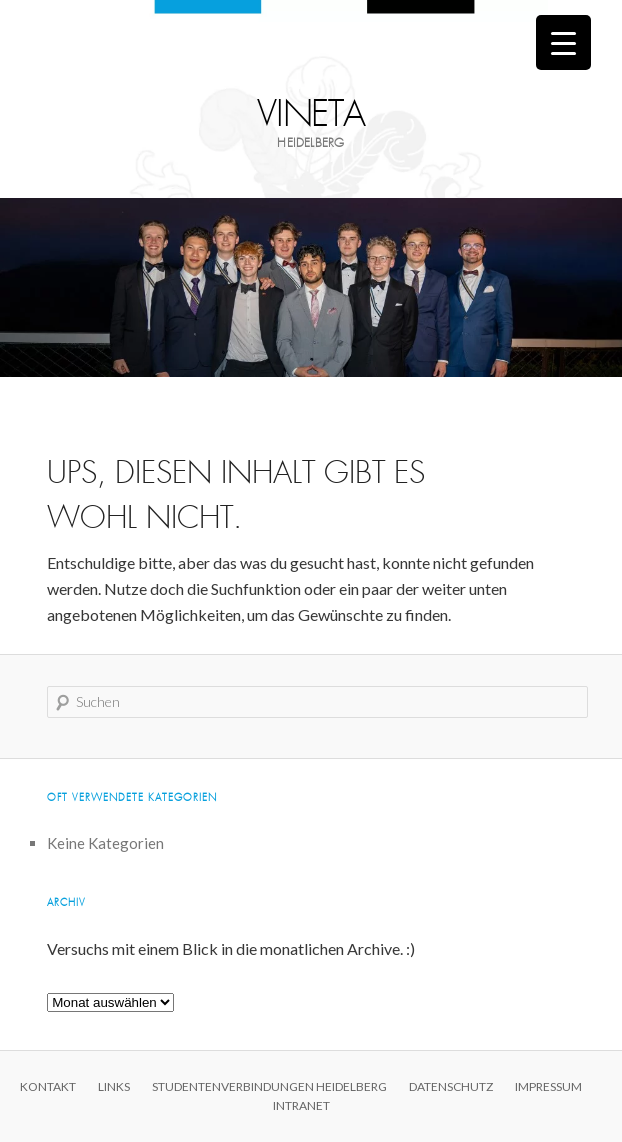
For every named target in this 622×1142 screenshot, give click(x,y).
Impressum (548, 1086)
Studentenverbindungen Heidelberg (269, 1086)
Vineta (311, 114)
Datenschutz (451, 1086)
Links (114, 1086)
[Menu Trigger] (563, 42)
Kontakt (48, 1086)
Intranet (301, 1105)
